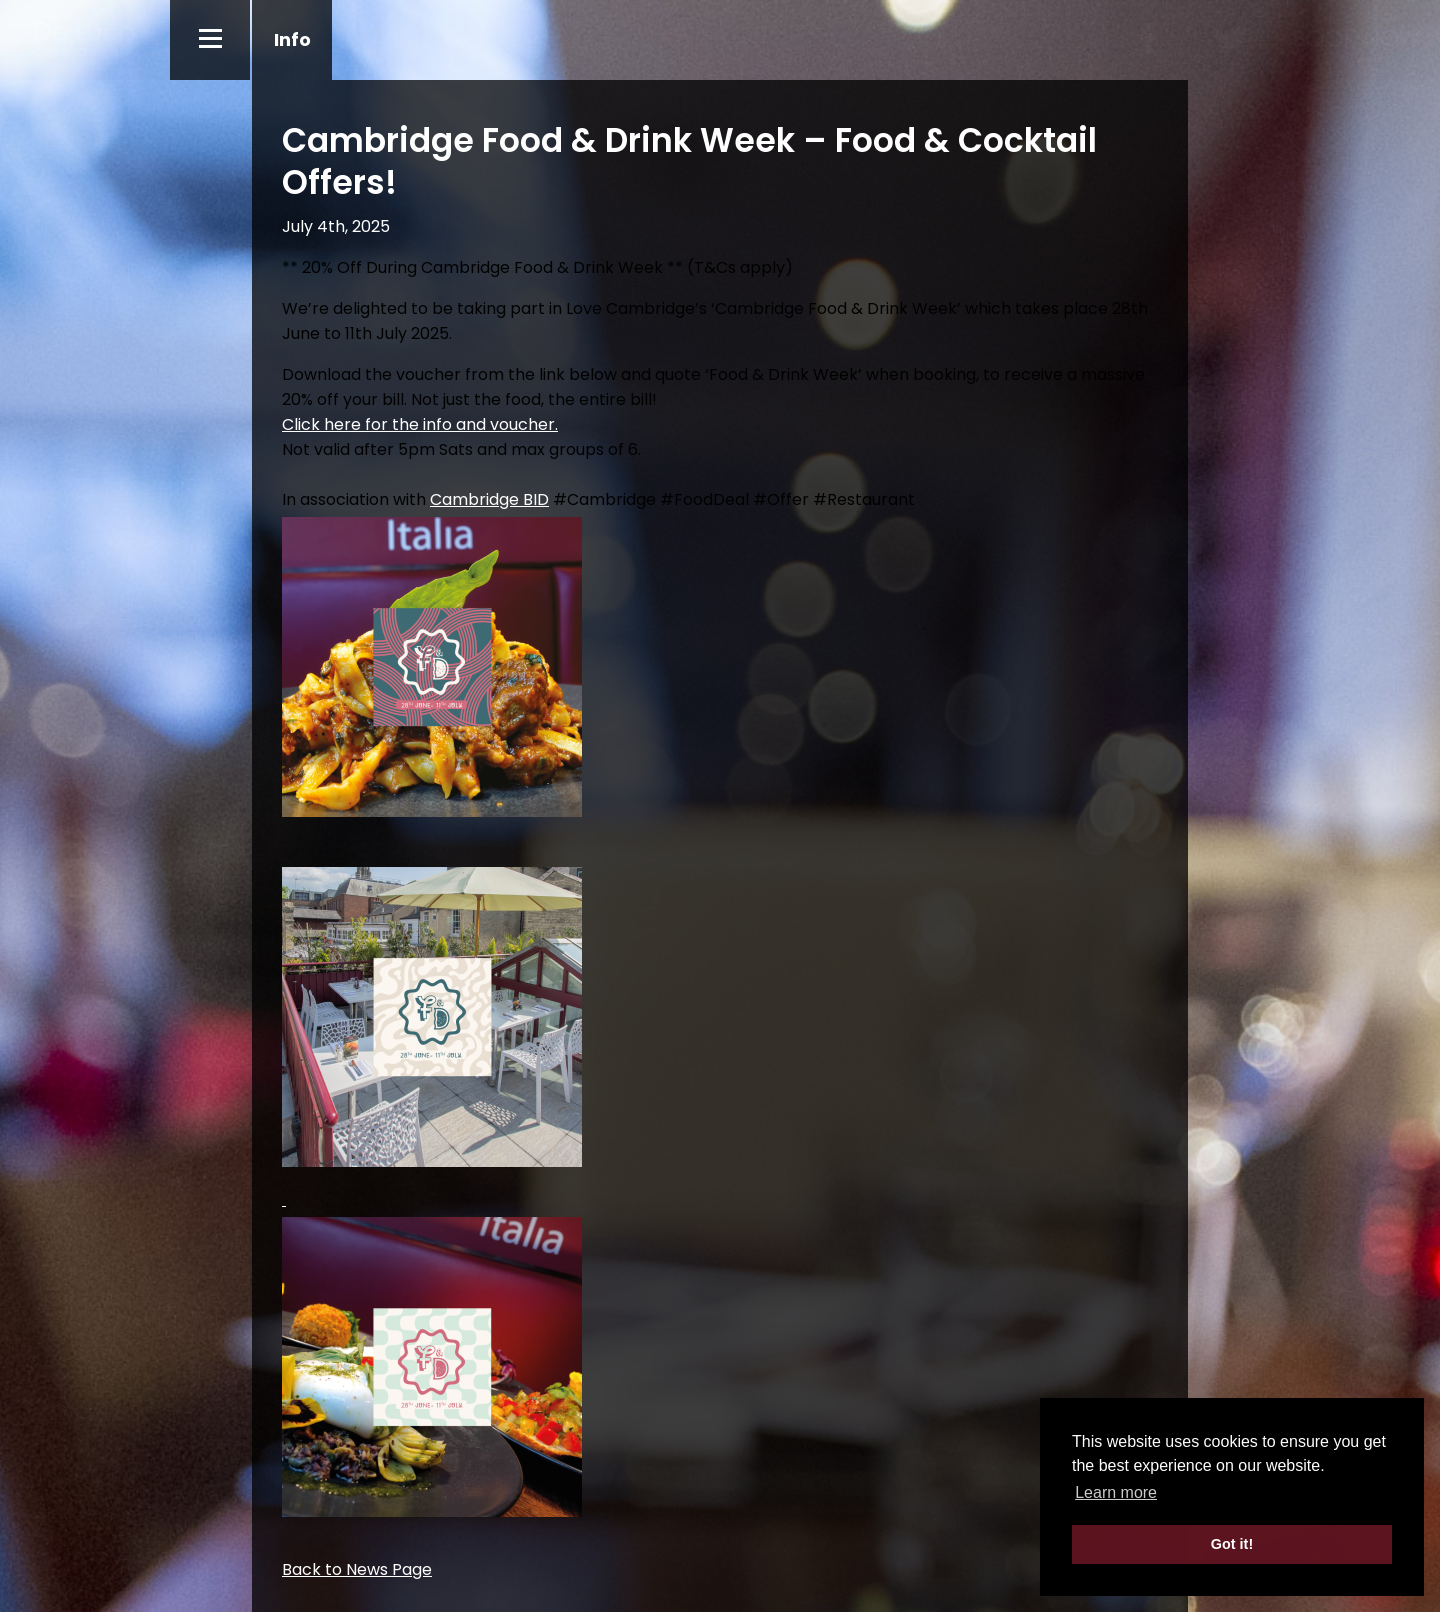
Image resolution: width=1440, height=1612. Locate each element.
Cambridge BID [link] (489, 499)
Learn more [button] (1116, 1492)
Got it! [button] (1232, 1544)
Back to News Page (357, 1569)
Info (292, 39)
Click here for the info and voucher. (420, 424)
